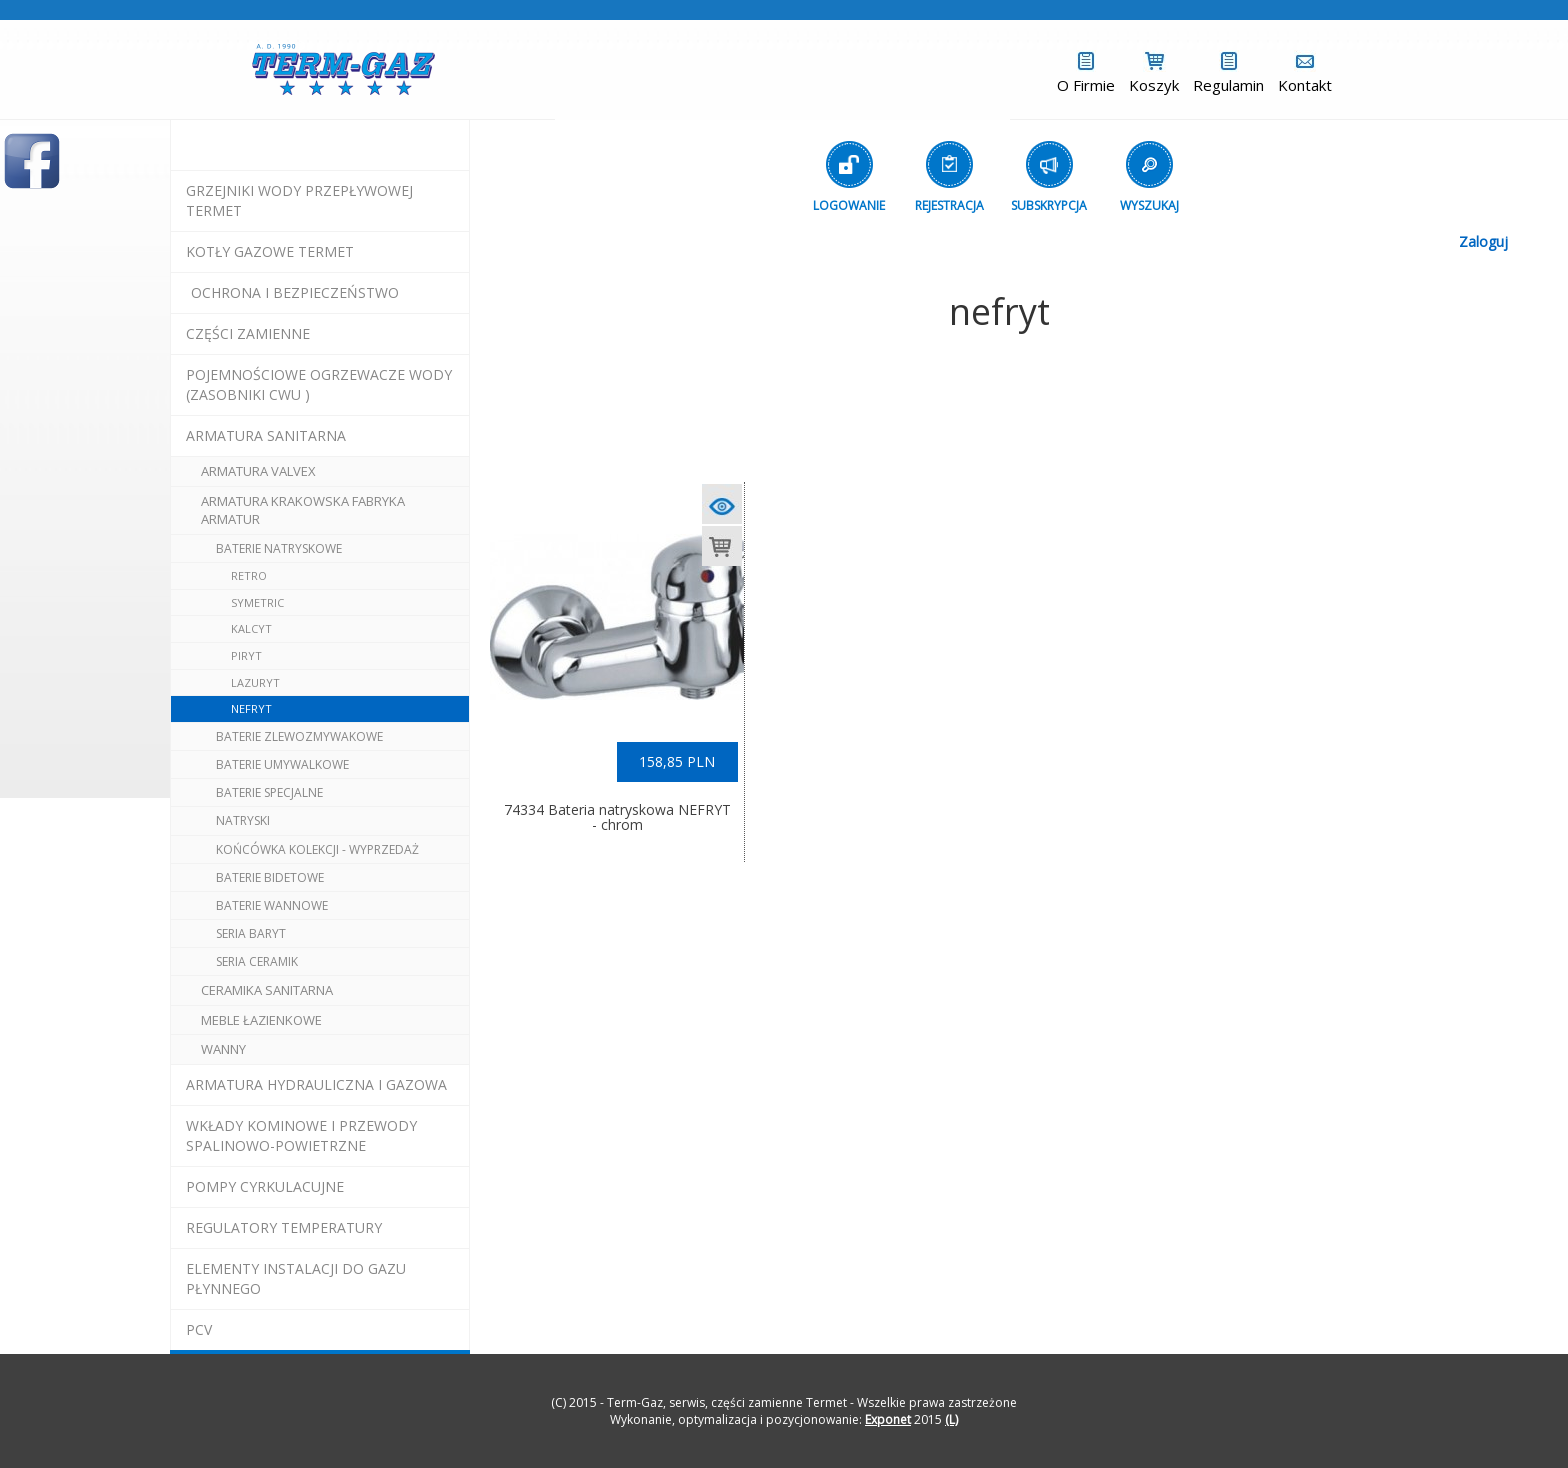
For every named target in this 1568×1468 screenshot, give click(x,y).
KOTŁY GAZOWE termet (270, 251)
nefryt (251, 708)
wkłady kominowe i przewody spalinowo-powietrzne (301, 1135)
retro (249, 575)
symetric (257, 602)
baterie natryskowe (279, 548)
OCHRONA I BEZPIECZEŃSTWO (295, 292)
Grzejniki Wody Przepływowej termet (299, 200)
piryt (246, 655)
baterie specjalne (269, 792)
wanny (223, 1049)
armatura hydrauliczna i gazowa (316, 1084)
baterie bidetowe (270, 877)
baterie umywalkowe (282, 764)
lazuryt (255, 682)
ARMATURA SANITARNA (266, 435)
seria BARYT (251, 933)
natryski (243, 820)
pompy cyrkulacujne (265, 1186)
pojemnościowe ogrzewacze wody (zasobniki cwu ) (319, 384)
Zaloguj (1483, 241)
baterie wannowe (272, 905)
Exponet (888, 1419)
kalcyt (251, 628)
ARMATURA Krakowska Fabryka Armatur (303, 510)
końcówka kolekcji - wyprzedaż (317, 849)
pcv (199, 1329)
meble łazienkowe (261, 1020)
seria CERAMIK (257, 961)
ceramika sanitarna (267, 990)
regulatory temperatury (284, 1227)
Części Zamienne (248, 333)
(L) (951, 1419)
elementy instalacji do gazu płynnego (296, 1278)
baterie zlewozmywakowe (299, 736)
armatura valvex (258, 471)
